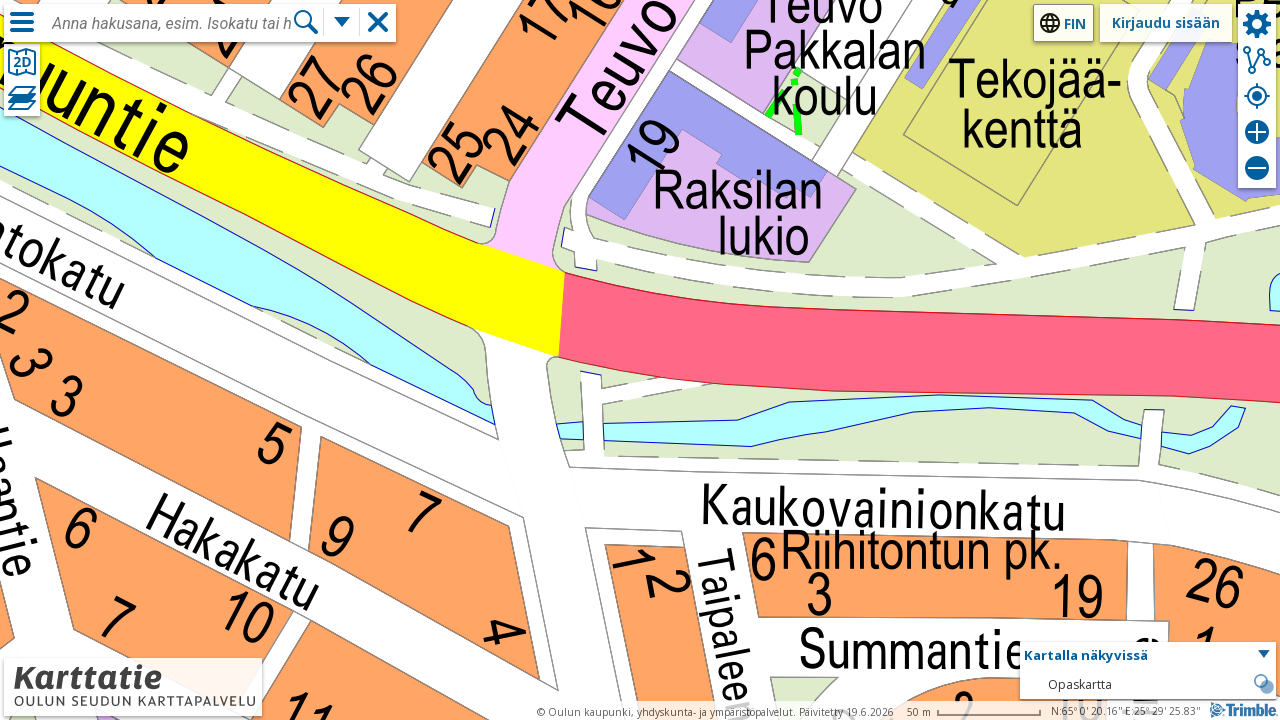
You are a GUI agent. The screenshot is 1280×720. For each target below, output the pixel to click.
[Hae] (306, 22)
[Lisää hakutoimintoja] (342, 22)
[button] (1148, 656)
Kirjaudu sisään (1166, 22)
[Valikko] (22, 22)
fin (1075, 23)
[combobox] (172, 24)
